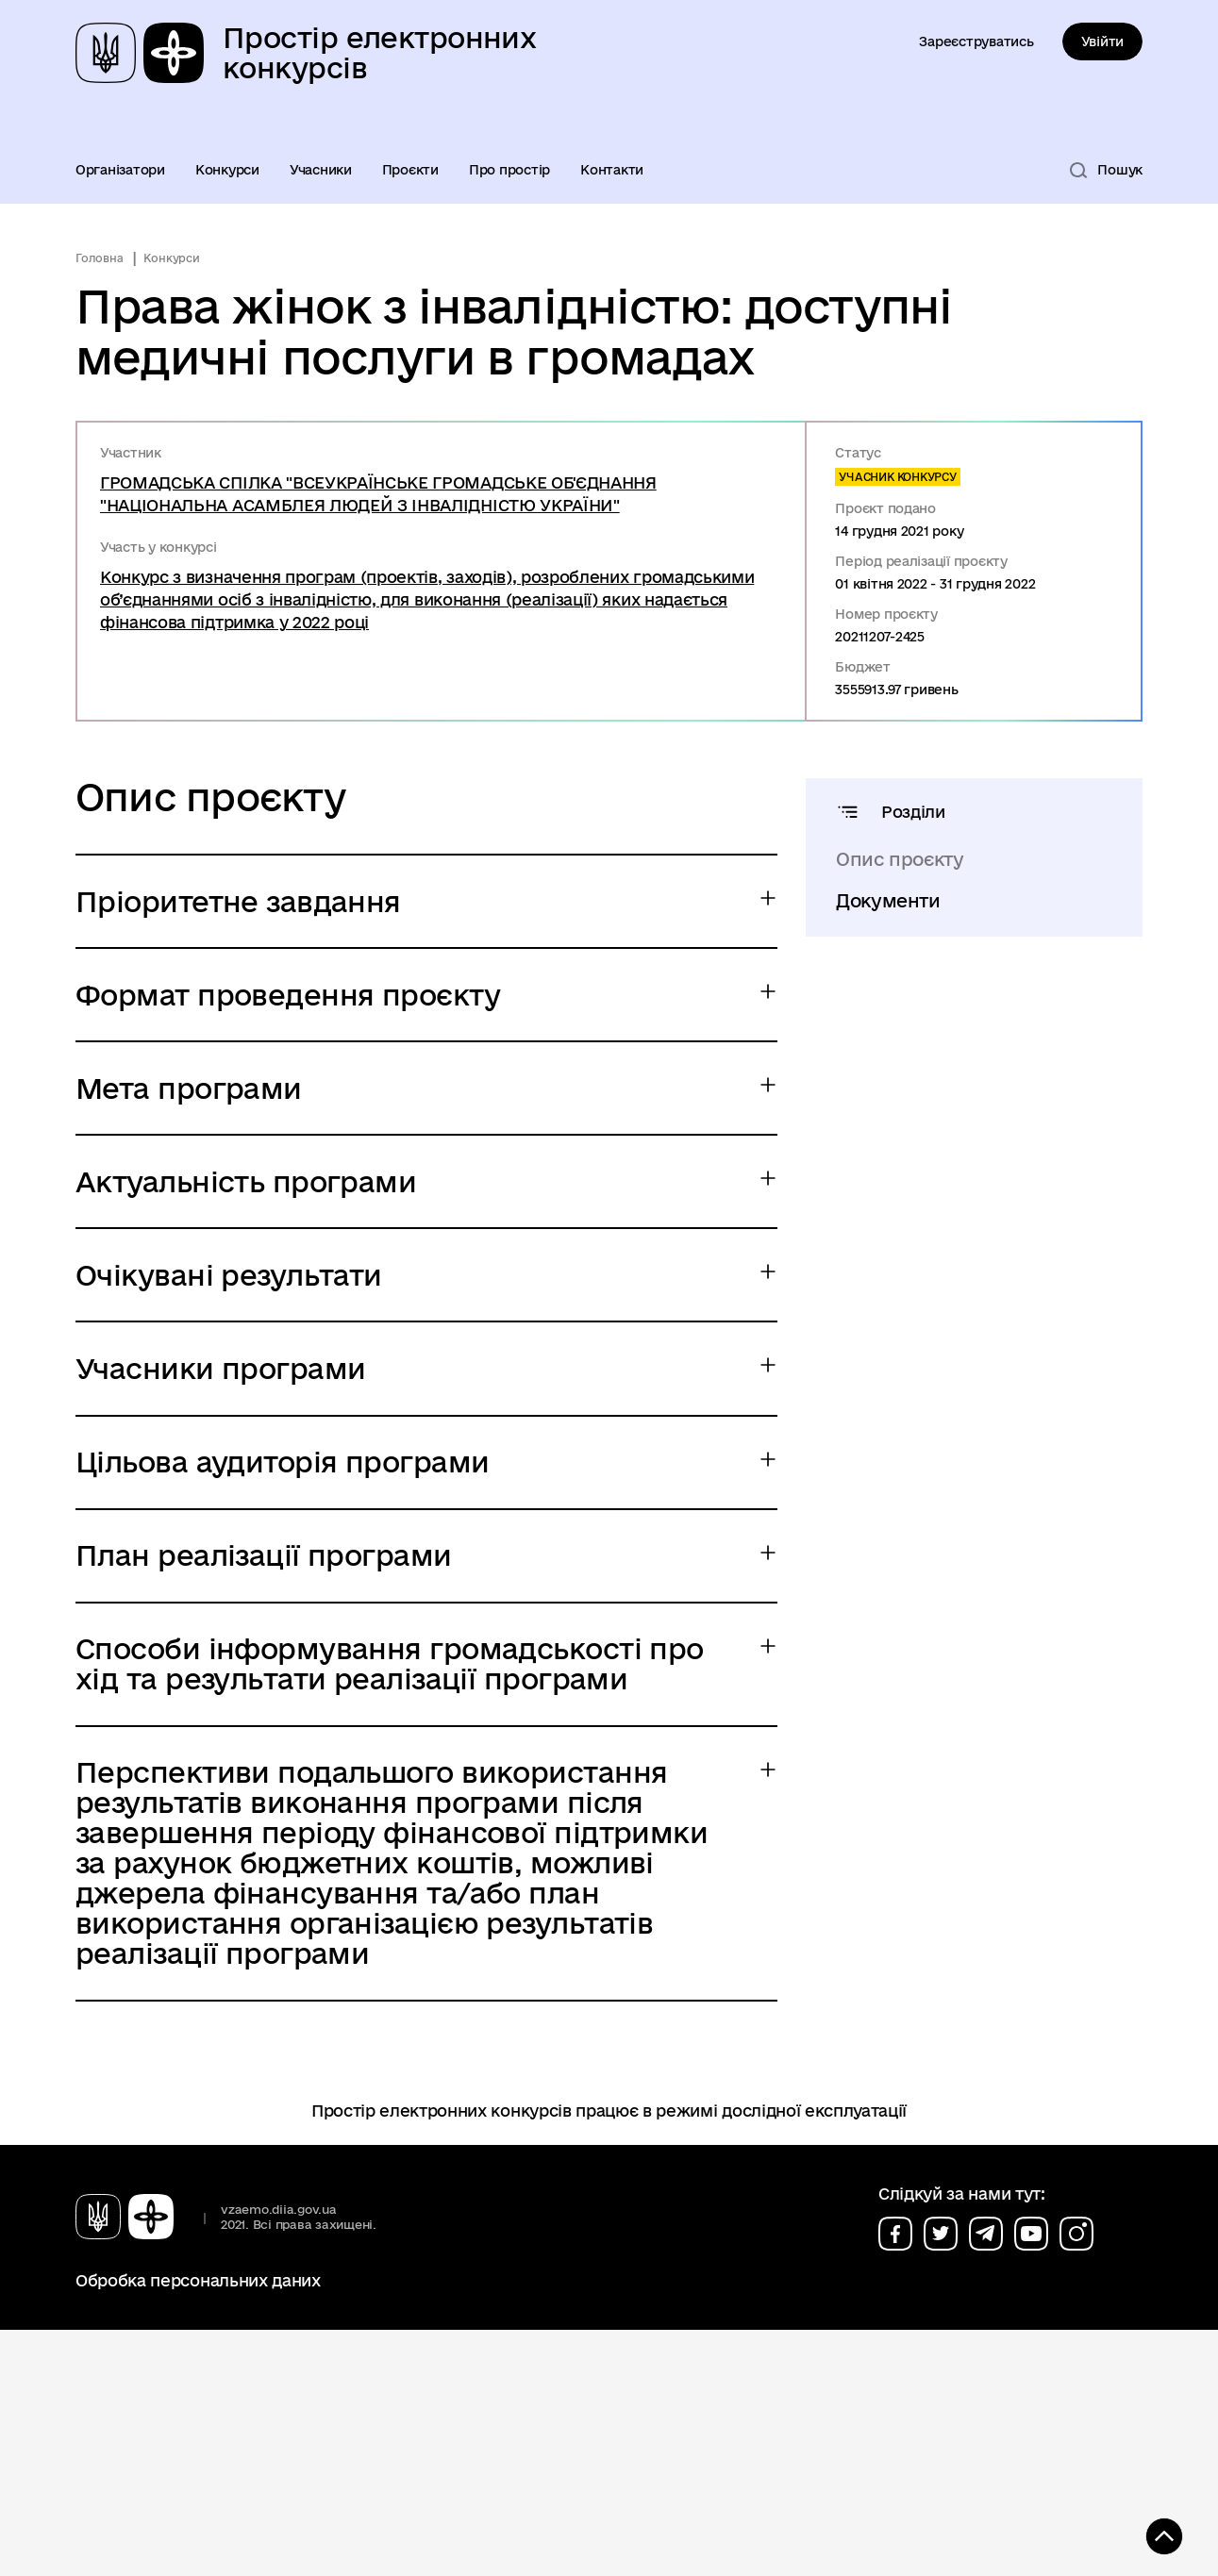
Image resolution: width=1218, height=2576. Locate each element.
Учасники (321, 169)
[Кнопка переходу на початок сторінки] (1147, 2533)
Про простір (509, 169)
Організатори (120, 169)
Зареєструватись (976, 41)
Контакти (611, 169)
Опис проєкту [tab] (900, 859)
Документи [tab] (888, 900)
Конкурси (227, 169)
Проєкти (410, 169)
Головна (99, 258)
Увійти (1102, 41)
